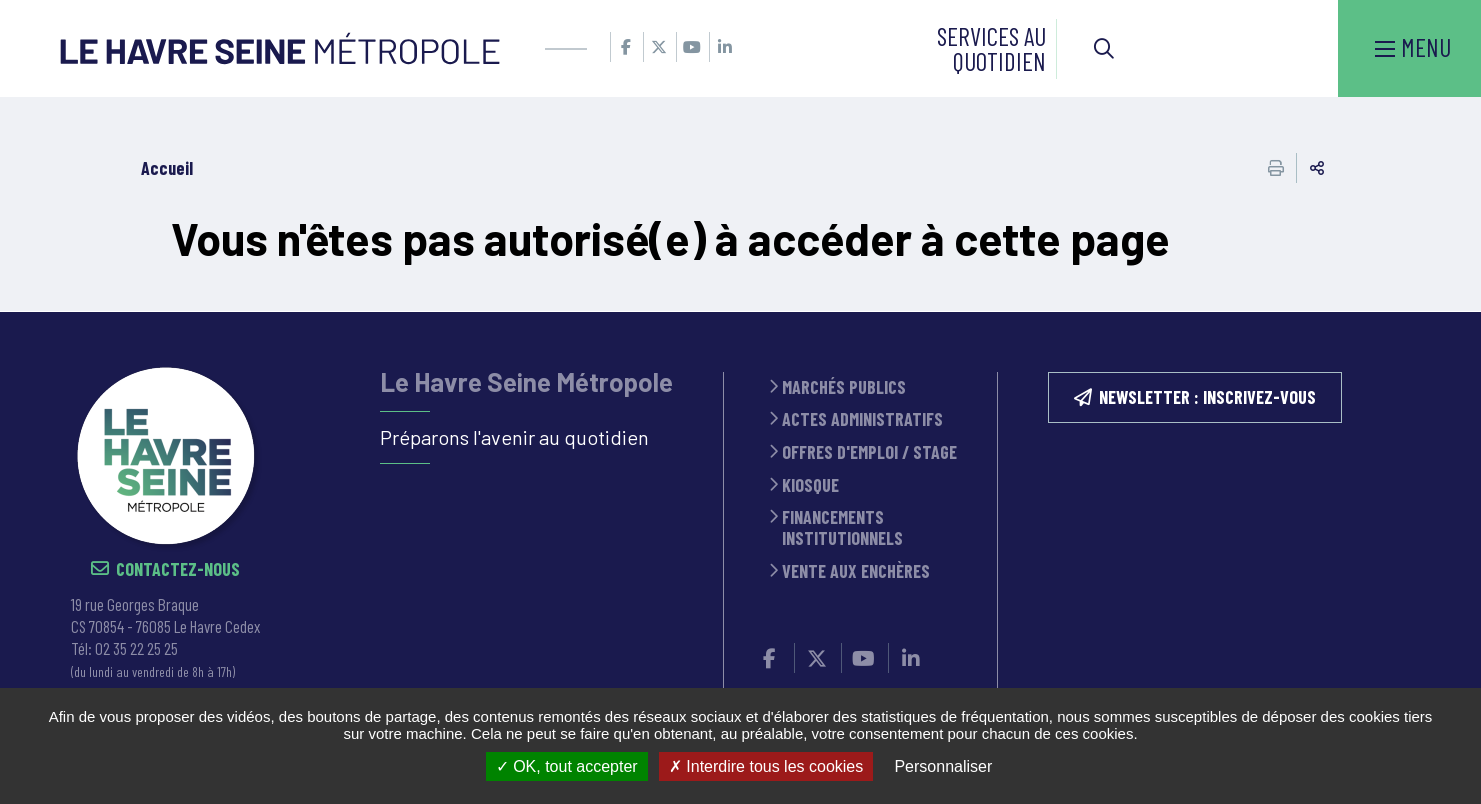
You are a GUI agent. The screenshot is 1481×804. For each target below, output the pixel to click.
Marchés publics (844, 387)
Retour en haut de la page (1436, 312)
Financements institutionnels (842, 527)
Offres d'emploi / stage (869, 452)
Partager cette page (1317, 168)
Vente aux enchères (856, 571)
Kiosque (810, 485)
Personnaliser (943, 766)
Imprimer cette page (1276, 168)
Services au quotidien (991, 48)
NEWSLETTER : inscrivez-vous (1207, 397)
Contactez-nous (178, 569)
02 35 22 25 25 (136, 648)
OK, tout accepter (567, 766)
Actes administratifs (862, 419)
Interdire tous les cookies (766, 766)
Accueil (167, 168)
